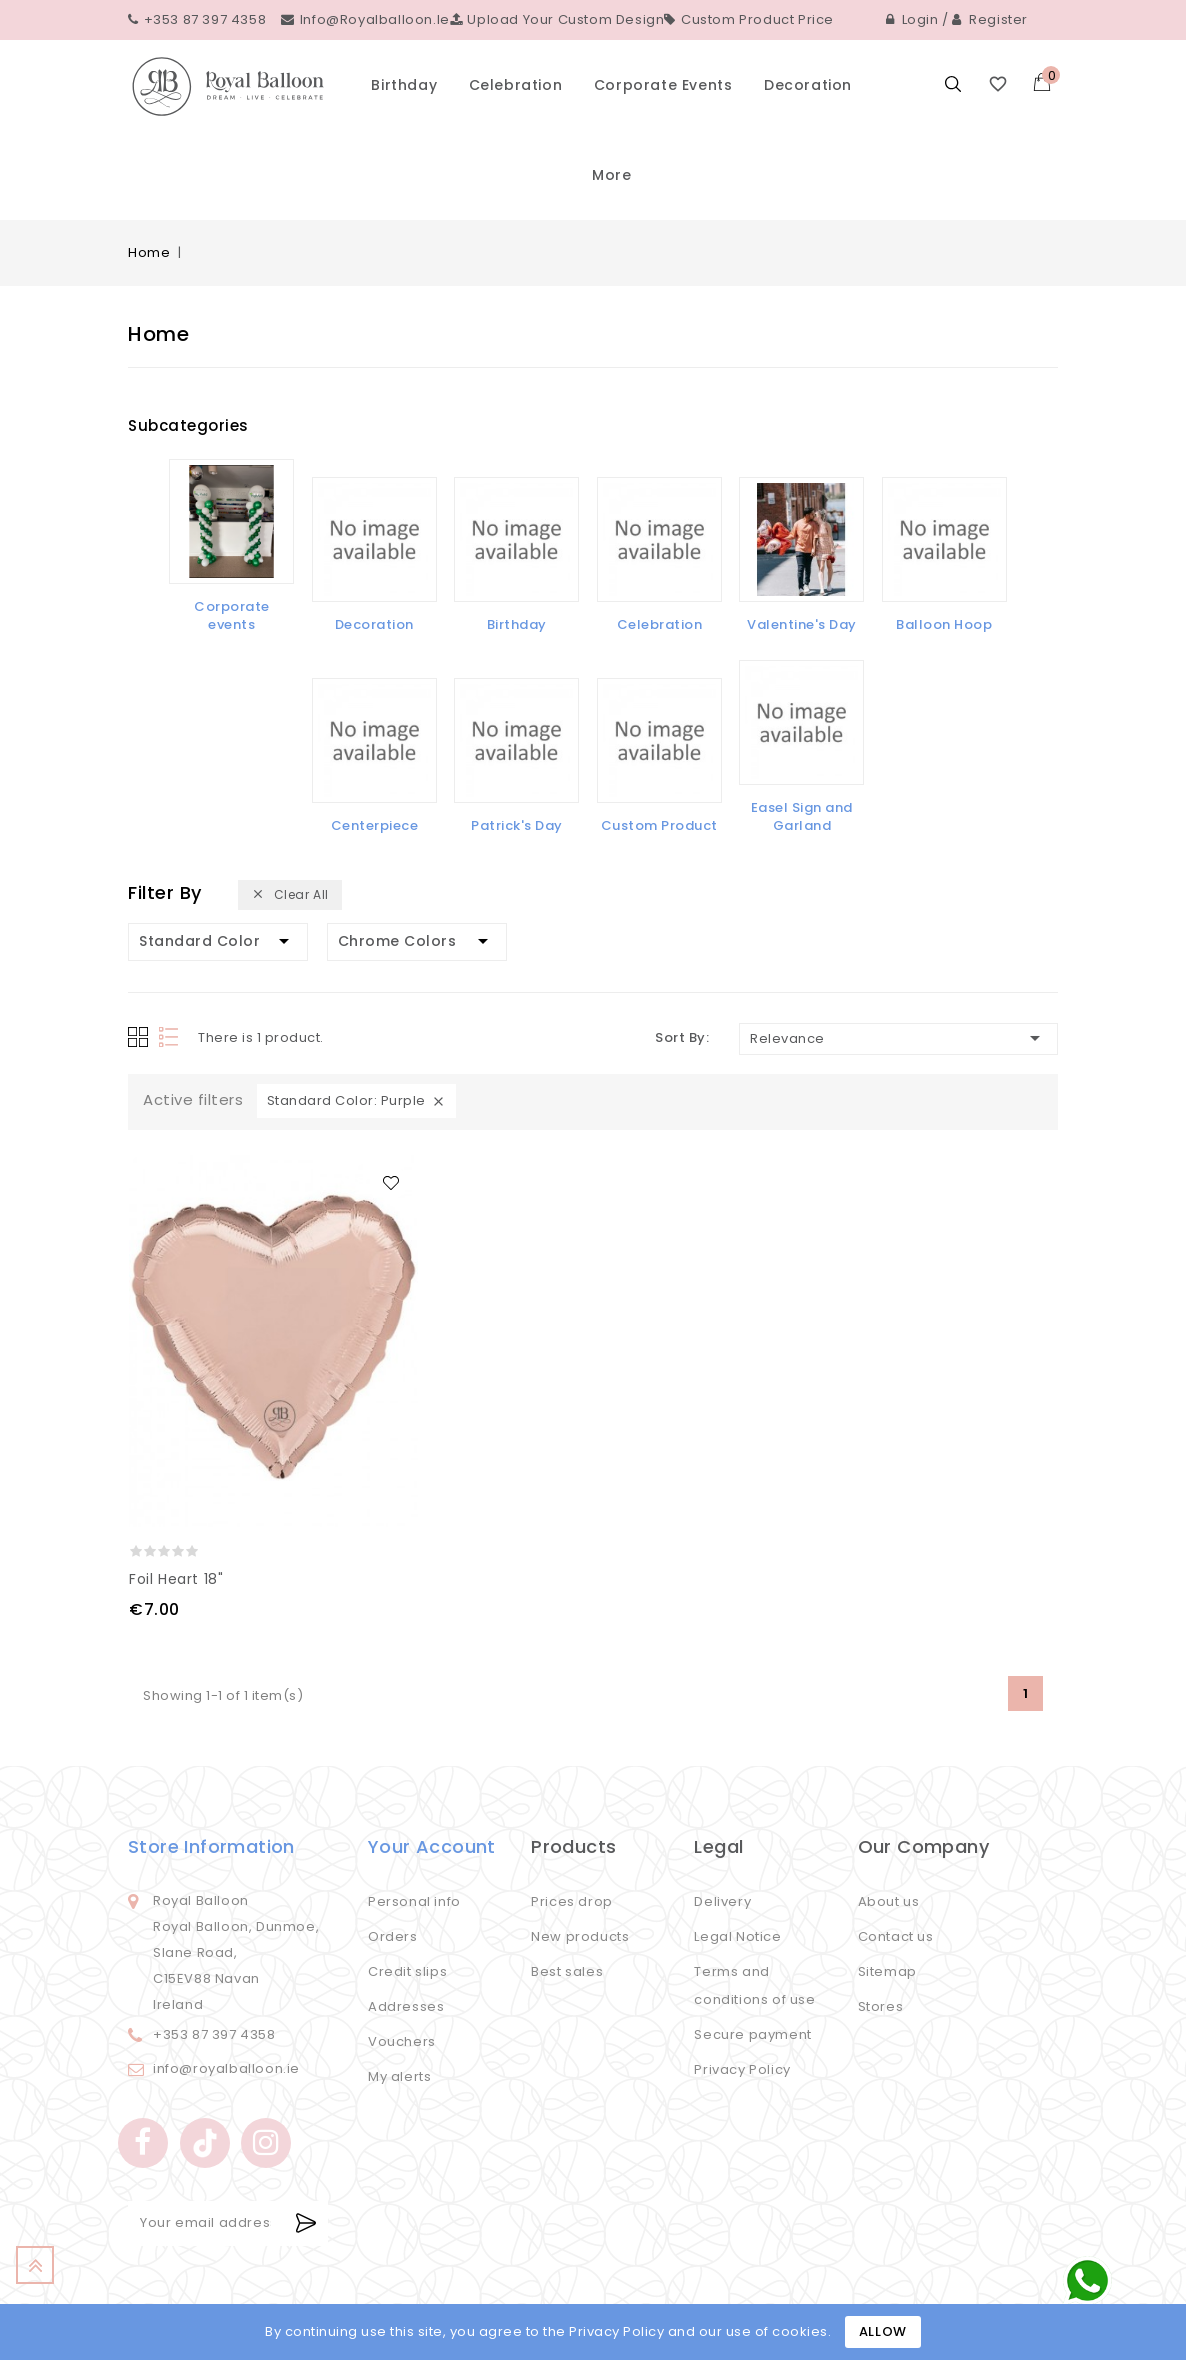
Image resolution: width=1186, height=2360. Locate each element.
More (611, 175)
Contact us (896, 1936)
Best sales (567, 1971)
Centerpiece (375, 825)
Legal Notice (737, 1936)
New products (580, 1936)
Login (912, 19)
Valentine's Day (802, 624)
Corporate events (663, 85)
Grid (138, 1037)
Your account (432, 1846)
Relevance (898, 1038)
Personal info (414, 1901)
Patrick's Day (517, 825)
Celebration (516, 85)
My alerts (399, 2076)
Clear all (290, 895)
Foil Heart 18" (176, 1579)
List (170, 1037)
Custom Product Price (749, 19)
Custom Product (659, 825)
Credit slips (407, 1971)
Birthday (404, 85)
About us (889, 1901)
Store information (211, 1846)
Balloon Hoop (944, 624)
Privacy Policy (742, 2069)
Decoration (808, 85)
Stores (881, 2006)
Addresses (406, 2006)
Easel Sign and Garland (802, 816)
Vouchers (402, 2041)
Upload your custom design (557, 19)
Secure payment (752, 2034)
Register (990, 19)
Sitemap (887, 1971)
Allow (883, 2331)
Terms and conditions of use (754, 1985)
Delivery (722, 1901)
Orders (393, 1936)
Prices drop (572, 1901)
